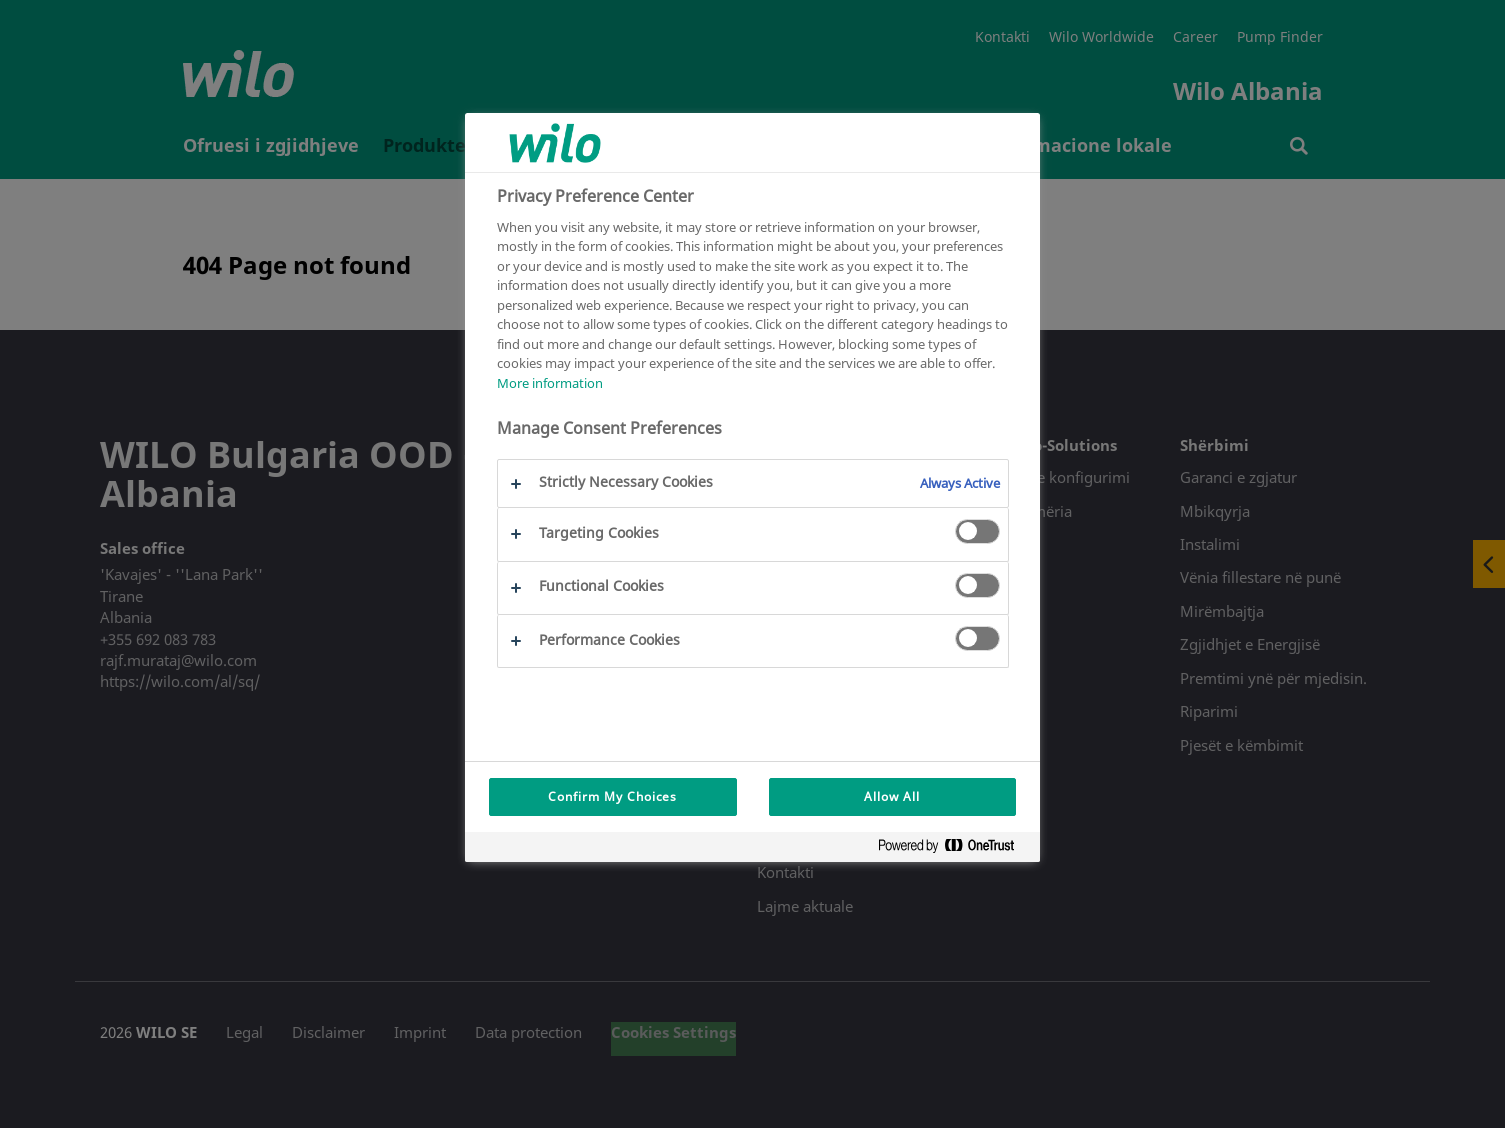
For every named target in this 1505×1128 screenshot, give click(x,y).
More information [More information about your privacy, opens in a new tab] (550, 383)
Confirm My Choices (612, 796)
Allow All (892, 796)
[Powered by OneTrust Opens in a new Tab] (954, 849)
